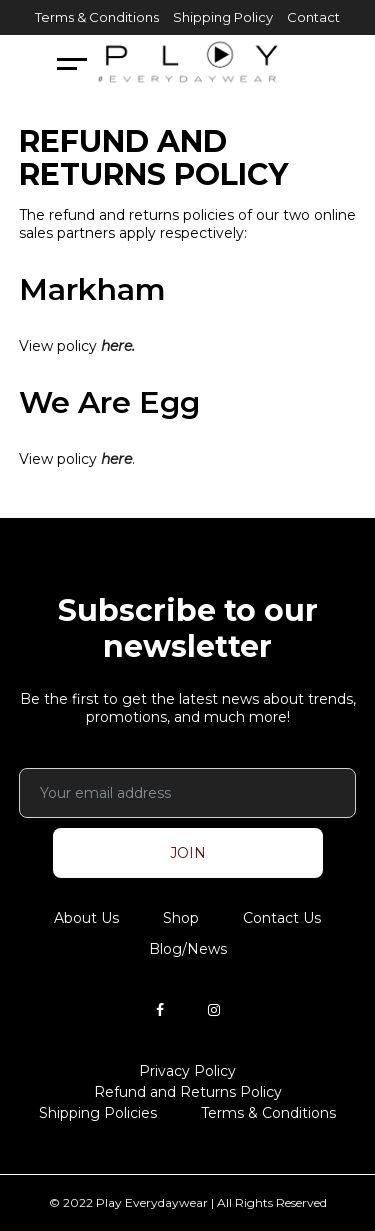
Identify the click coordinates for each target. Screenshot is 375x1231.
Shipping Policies (98, 1113)
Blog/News (188, 949)
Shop (181, 918)
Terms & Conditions (97, 17)
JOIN (188, 853)
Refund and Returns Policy (188, 1092)
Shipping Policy (223, 17)
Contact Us (282, 918)
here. (118, 346)
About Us (86, 918)
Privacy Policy (187, 1071)
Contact (313, 17)
